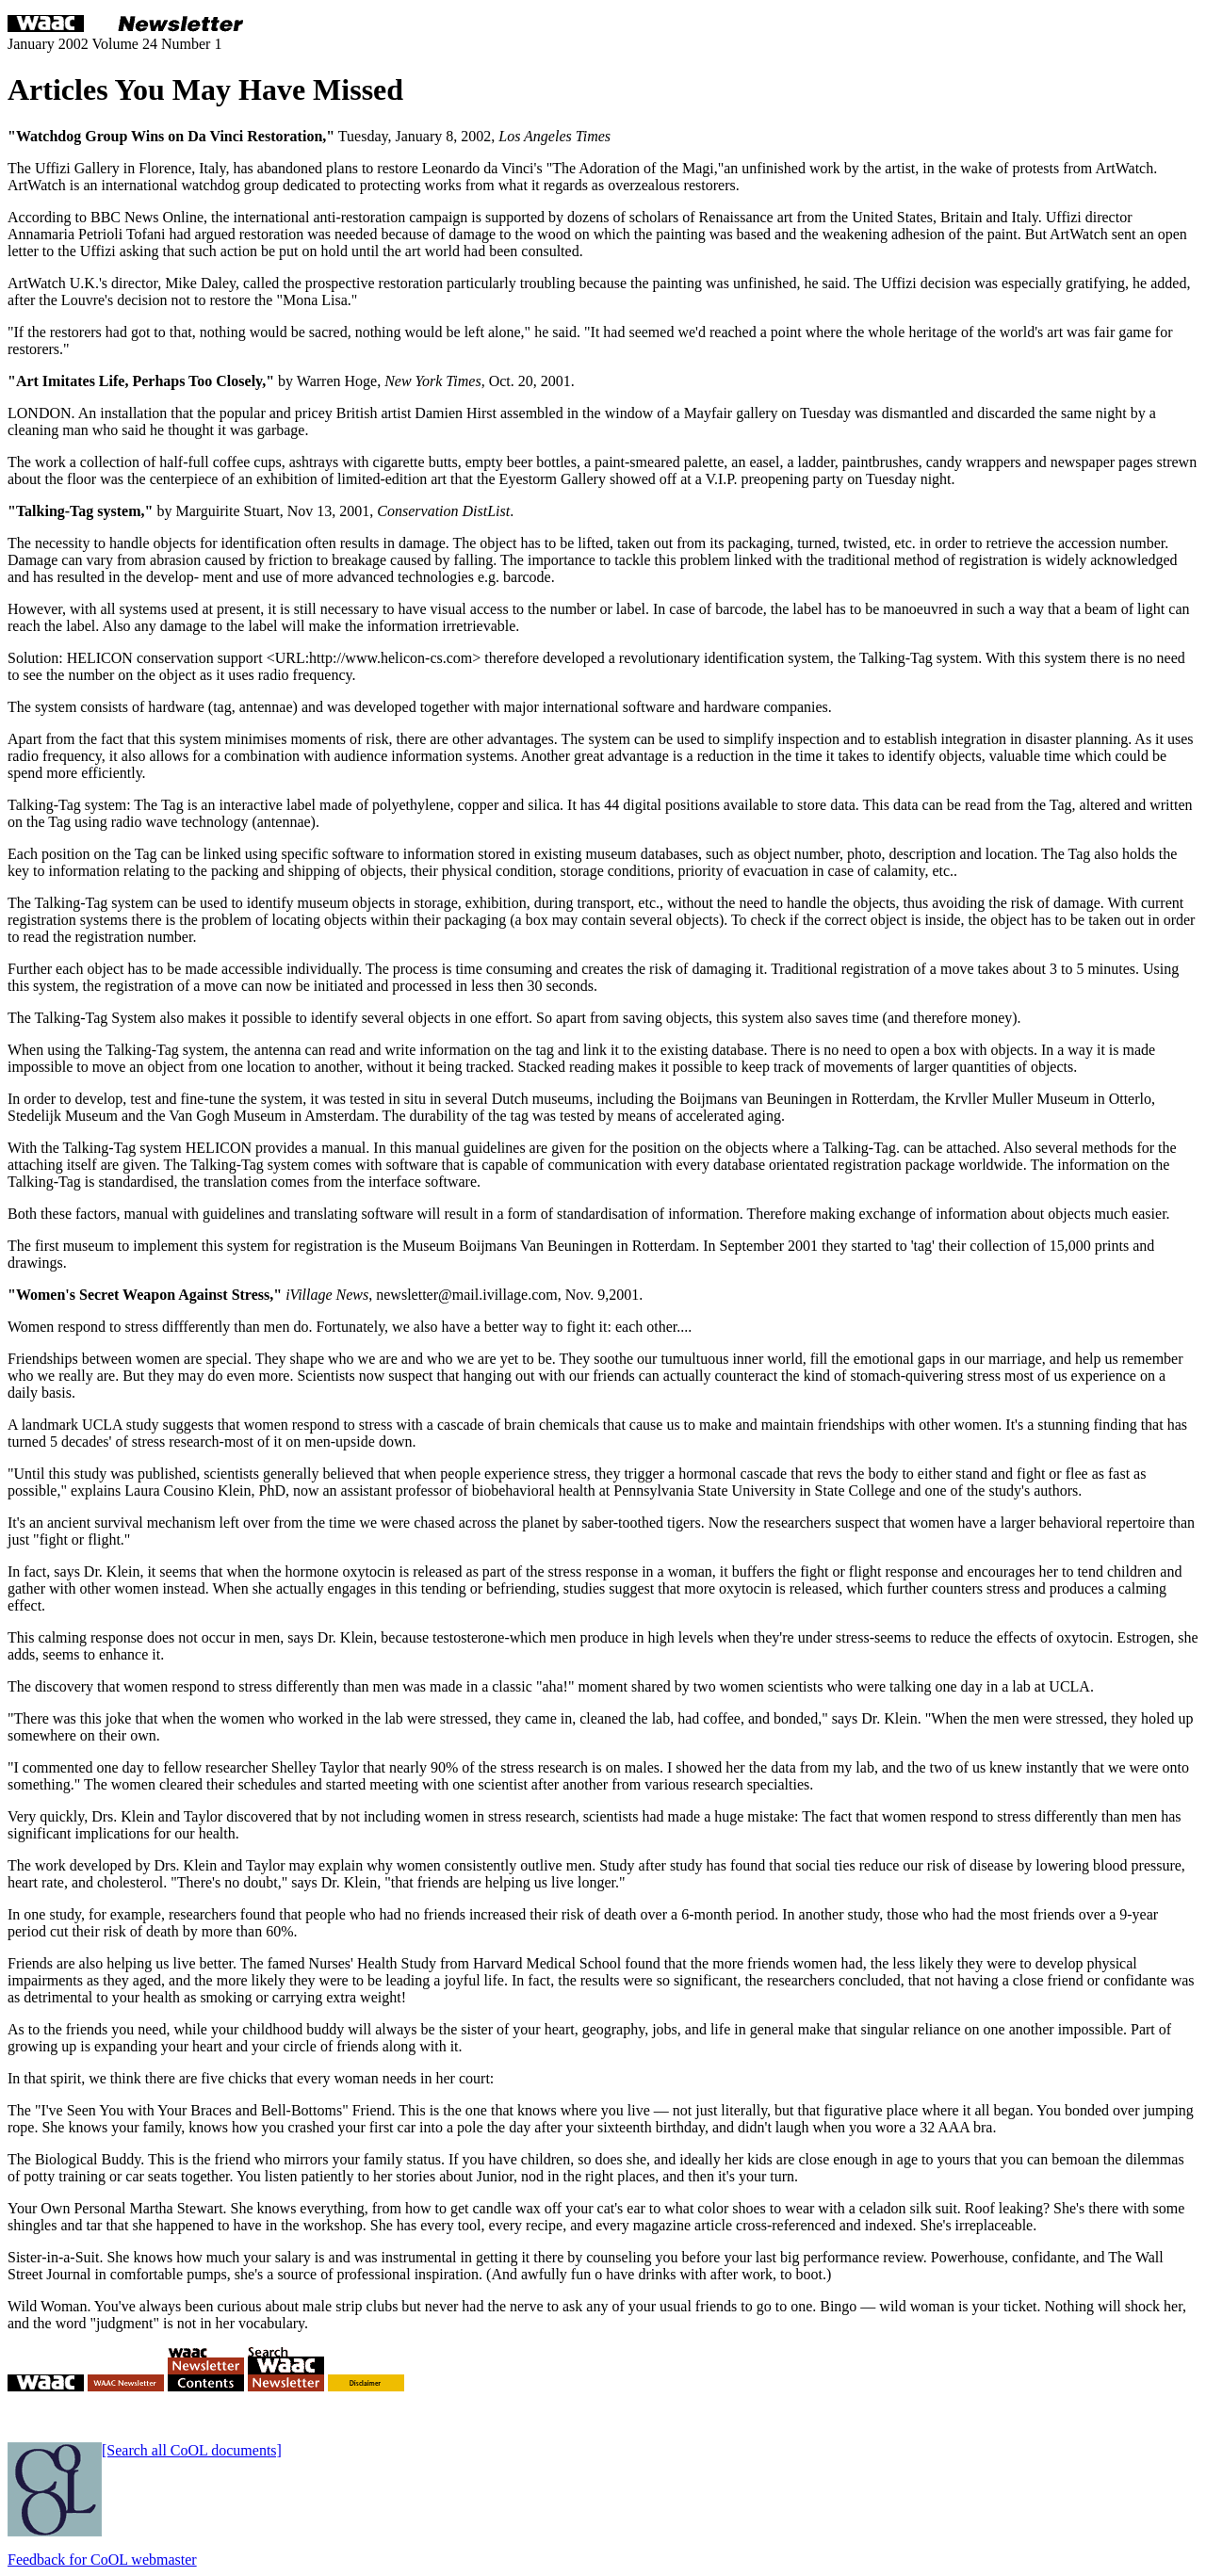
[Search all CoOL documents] (192, 2450)
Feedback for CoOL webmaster (102, 2560)
